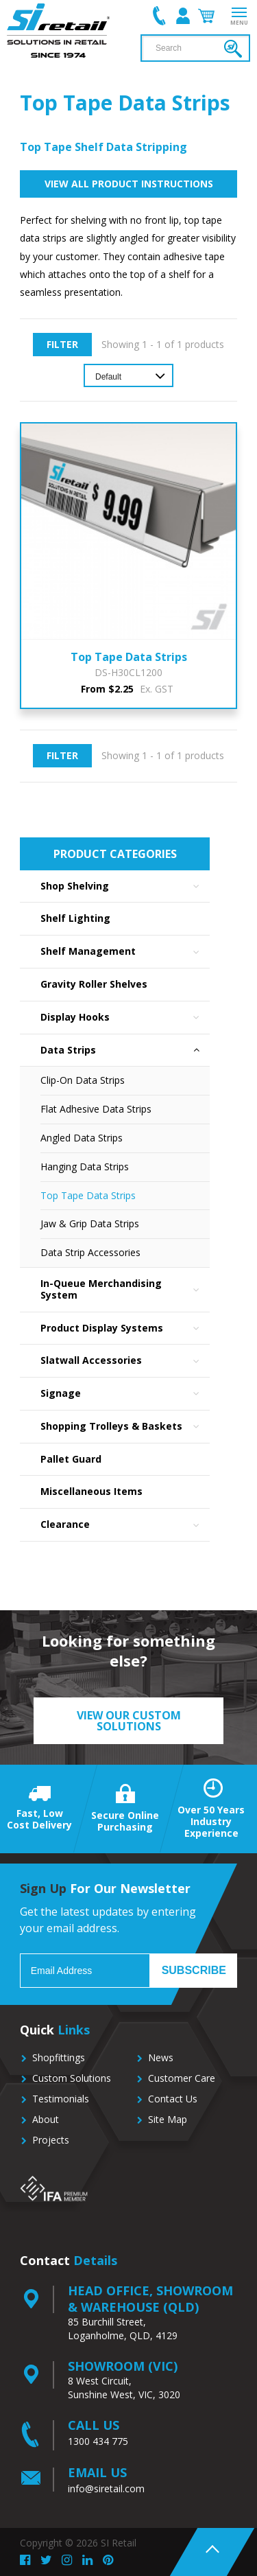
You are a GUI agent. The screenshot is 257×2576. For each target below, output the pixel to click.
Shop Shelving (125, 886)
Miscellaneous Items (91, 1491)
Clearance (125, 1525)
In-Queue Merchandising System (125, 1290)
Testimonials (60, 2098)
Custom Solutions (71, 2078)
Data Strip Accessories (90, 1252)
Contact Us (172, 2098)
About (45, 2119)
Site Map (167, 2119)
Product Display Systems (125, 1328)
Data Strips (125, 1050)
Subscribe (194, 1970)
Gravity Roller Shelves (93, 983)
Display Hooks (125, 1017)
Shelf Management (125, 952)
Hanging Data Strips (84, 1166)
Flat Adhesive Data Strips (95, 1108)
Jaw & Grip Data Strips (89, 1223)
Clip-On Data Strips (82, 1080)
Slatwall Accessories (125, 1361)
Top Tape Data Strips (88, 1195)
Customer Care (181, 2078)
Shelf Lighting (75, 918)
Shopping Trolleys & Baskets (125, 1427)
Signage (125, 1394)
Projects (50, 2139)
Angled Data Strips (81, 1137)
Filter (62, 344)
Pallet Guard (70, 1458)
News (160, 2057)
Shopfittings (58, 2057)
